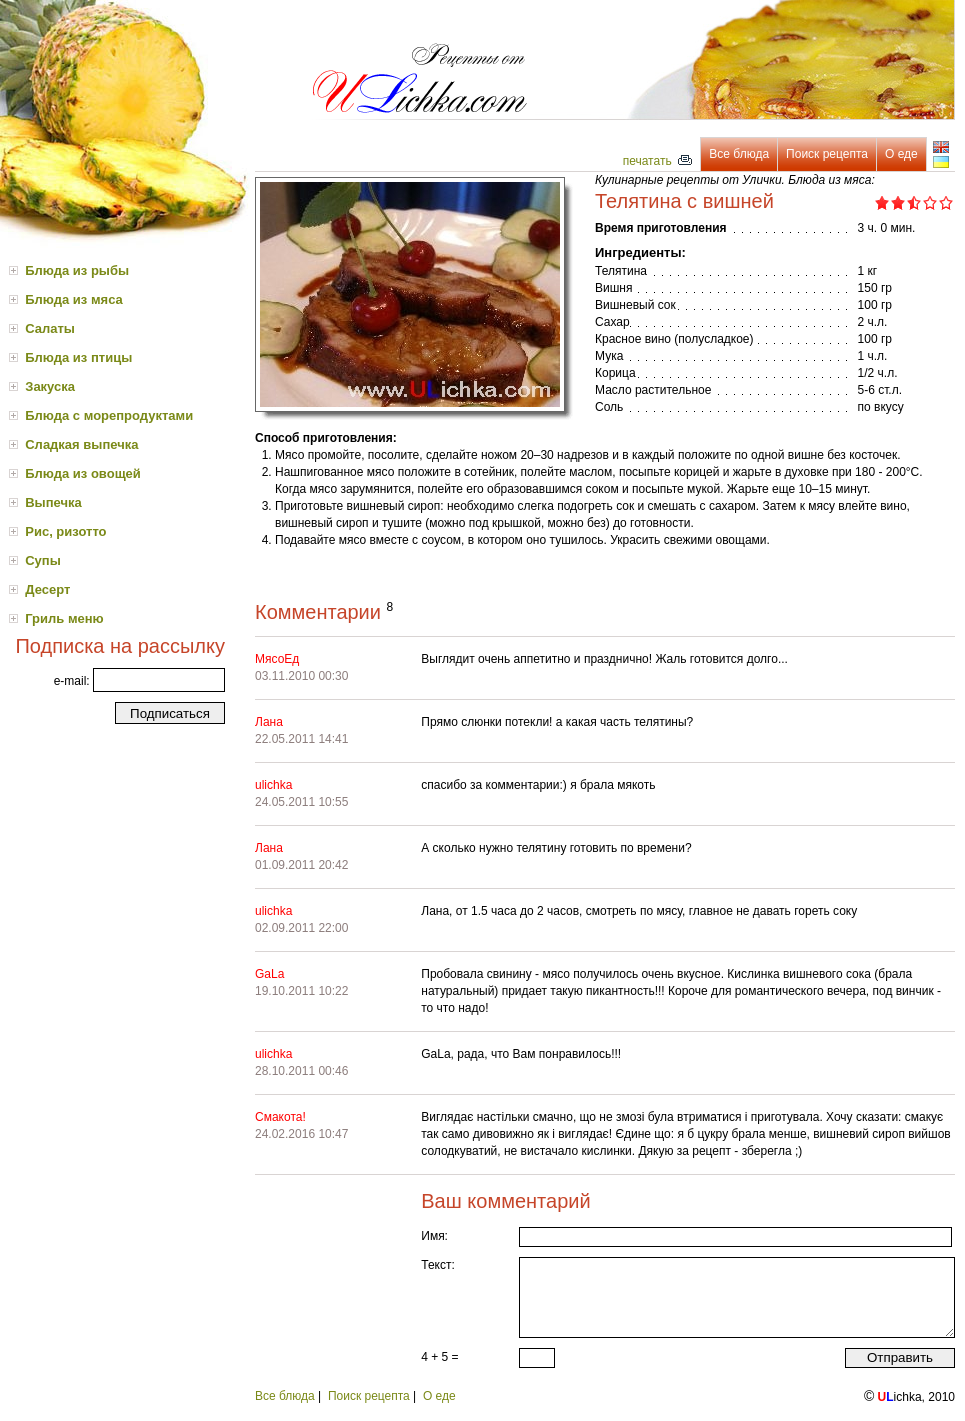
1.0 (883, 203)
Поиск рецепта (827, 154)
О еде (901, 154)
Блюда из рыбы (77, 270)
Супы (43, 560)
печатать (658, 161)
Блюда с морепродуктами (109, 415)
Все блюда (739, 154)
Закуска (50, 386)
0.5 (878, 203)
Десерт (47, 589)
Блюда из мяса (74, 299)
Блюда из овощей (83, 473)
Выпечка (53, 502)
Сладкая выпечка (81, 444)
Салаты (50, 328)
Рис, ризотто (65, 531)
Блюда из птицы (78, 357)
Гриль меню (64, 618)
